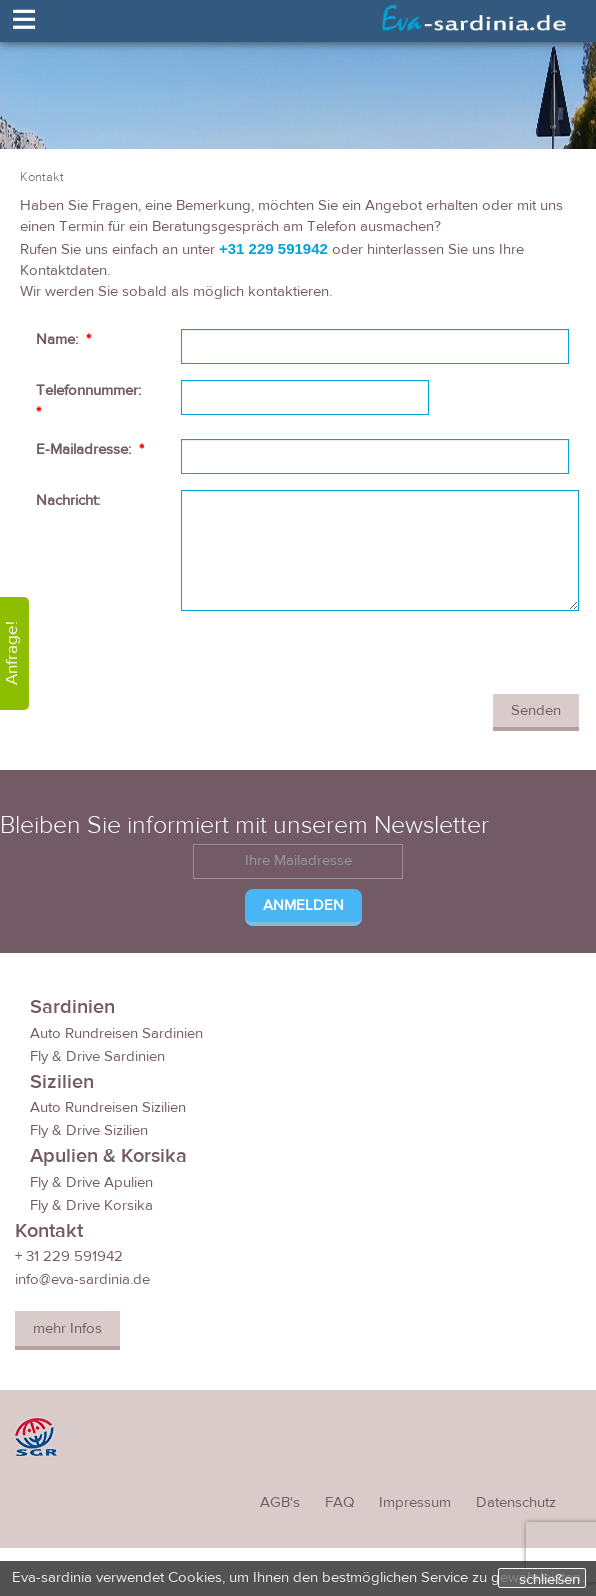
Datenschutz (516, 1502)
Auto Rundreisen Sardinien (116, 1033)
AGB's (280, 1502)
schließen (549, 1579)
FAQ (339, 1502)
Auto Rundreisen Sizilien (108, 1107)
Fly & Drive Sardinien (97, 1056)
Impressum (415, 1502)
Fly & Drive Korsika (91, 1205)
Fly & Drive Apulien (91, 1182)
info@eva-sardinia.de (82, 1279)
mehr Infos (67, 1328)
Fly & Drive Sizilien (89, 1130)
